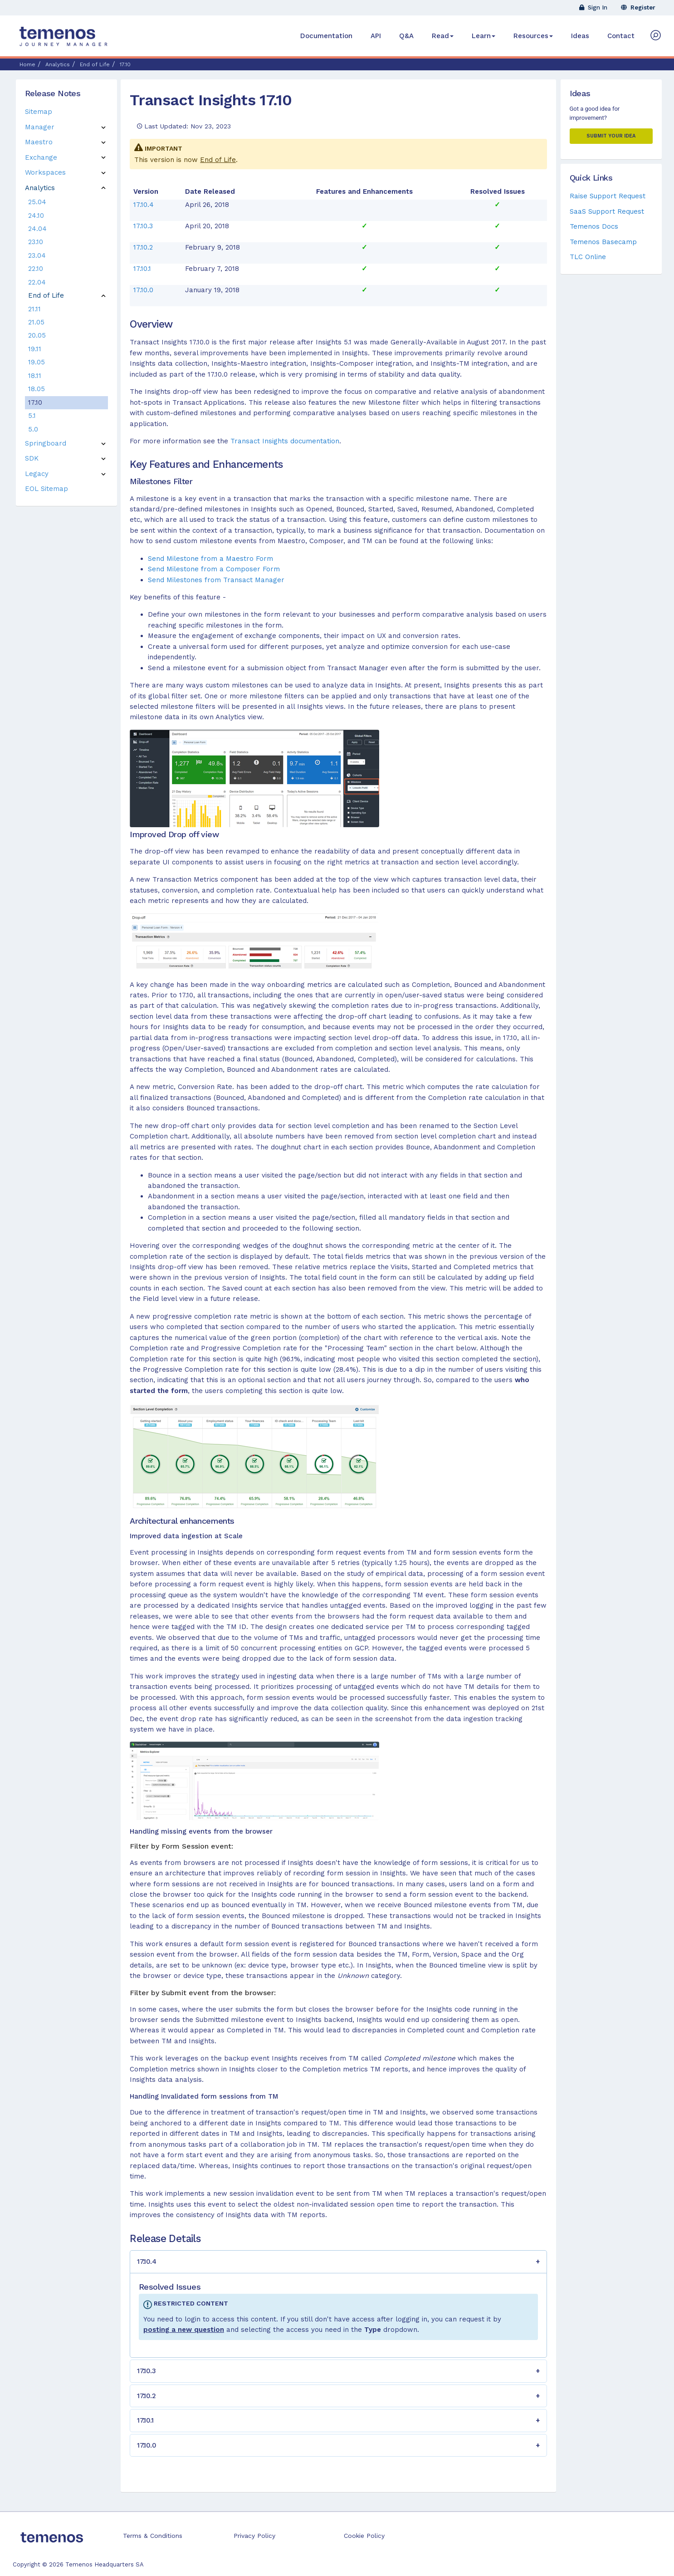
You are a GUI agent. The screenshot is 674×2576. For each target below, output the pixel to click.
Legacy (37, 474)
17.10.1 (142, 269)
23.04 (37, 255)
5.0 (33, 429)
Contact (621, 36)
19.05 (36, 362)
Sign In (593, 7)
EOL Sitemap (46, 489)
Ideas (580, 36)
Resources (533, 36)
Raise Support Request (607, 196)
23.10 (35, 242)
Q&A (406, 36)
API (376, 36)
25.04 (37, 202)
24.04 (37, 229)
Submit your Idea (610, 136)
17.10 (35, 402)
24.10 (36, 215)
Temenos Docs (594, 226)
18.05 (36, 389)
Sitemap (38, 112)
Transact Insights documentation (284, 441)
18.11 (34, 376)
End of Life (218, 160)
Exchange (41, 157)
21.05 (36, 322)
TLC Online (588, 257)
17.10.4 (143, 205)
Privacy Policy (254, 2535)
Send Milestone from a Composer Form (214, 569)
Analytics (40, 188)
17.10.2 (143, 247)
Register (638, 7)
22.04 (37, 282)
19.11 (34, 349)
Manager (39, 127)
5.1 (32, 416)
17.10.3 (143, 226)
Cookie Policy (364, 2535)
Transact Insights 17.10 (211, 100)
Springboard (45, 443)
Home (27, 64)
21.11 (34, 309)
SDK (32, 458)
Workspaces (45, 172)
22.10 (35, 269)
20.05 (37, 335)
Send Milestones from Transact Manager (216, 580)
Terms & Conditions (152, 2535)
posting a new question (183, 2330)
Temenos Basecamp (603, 242)
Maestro (39, 142)
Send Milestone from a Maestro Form (210, 558)
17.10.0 (143, 290)
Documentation (326, 36)
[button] (338, 2261)
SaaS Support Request (607, 211)
